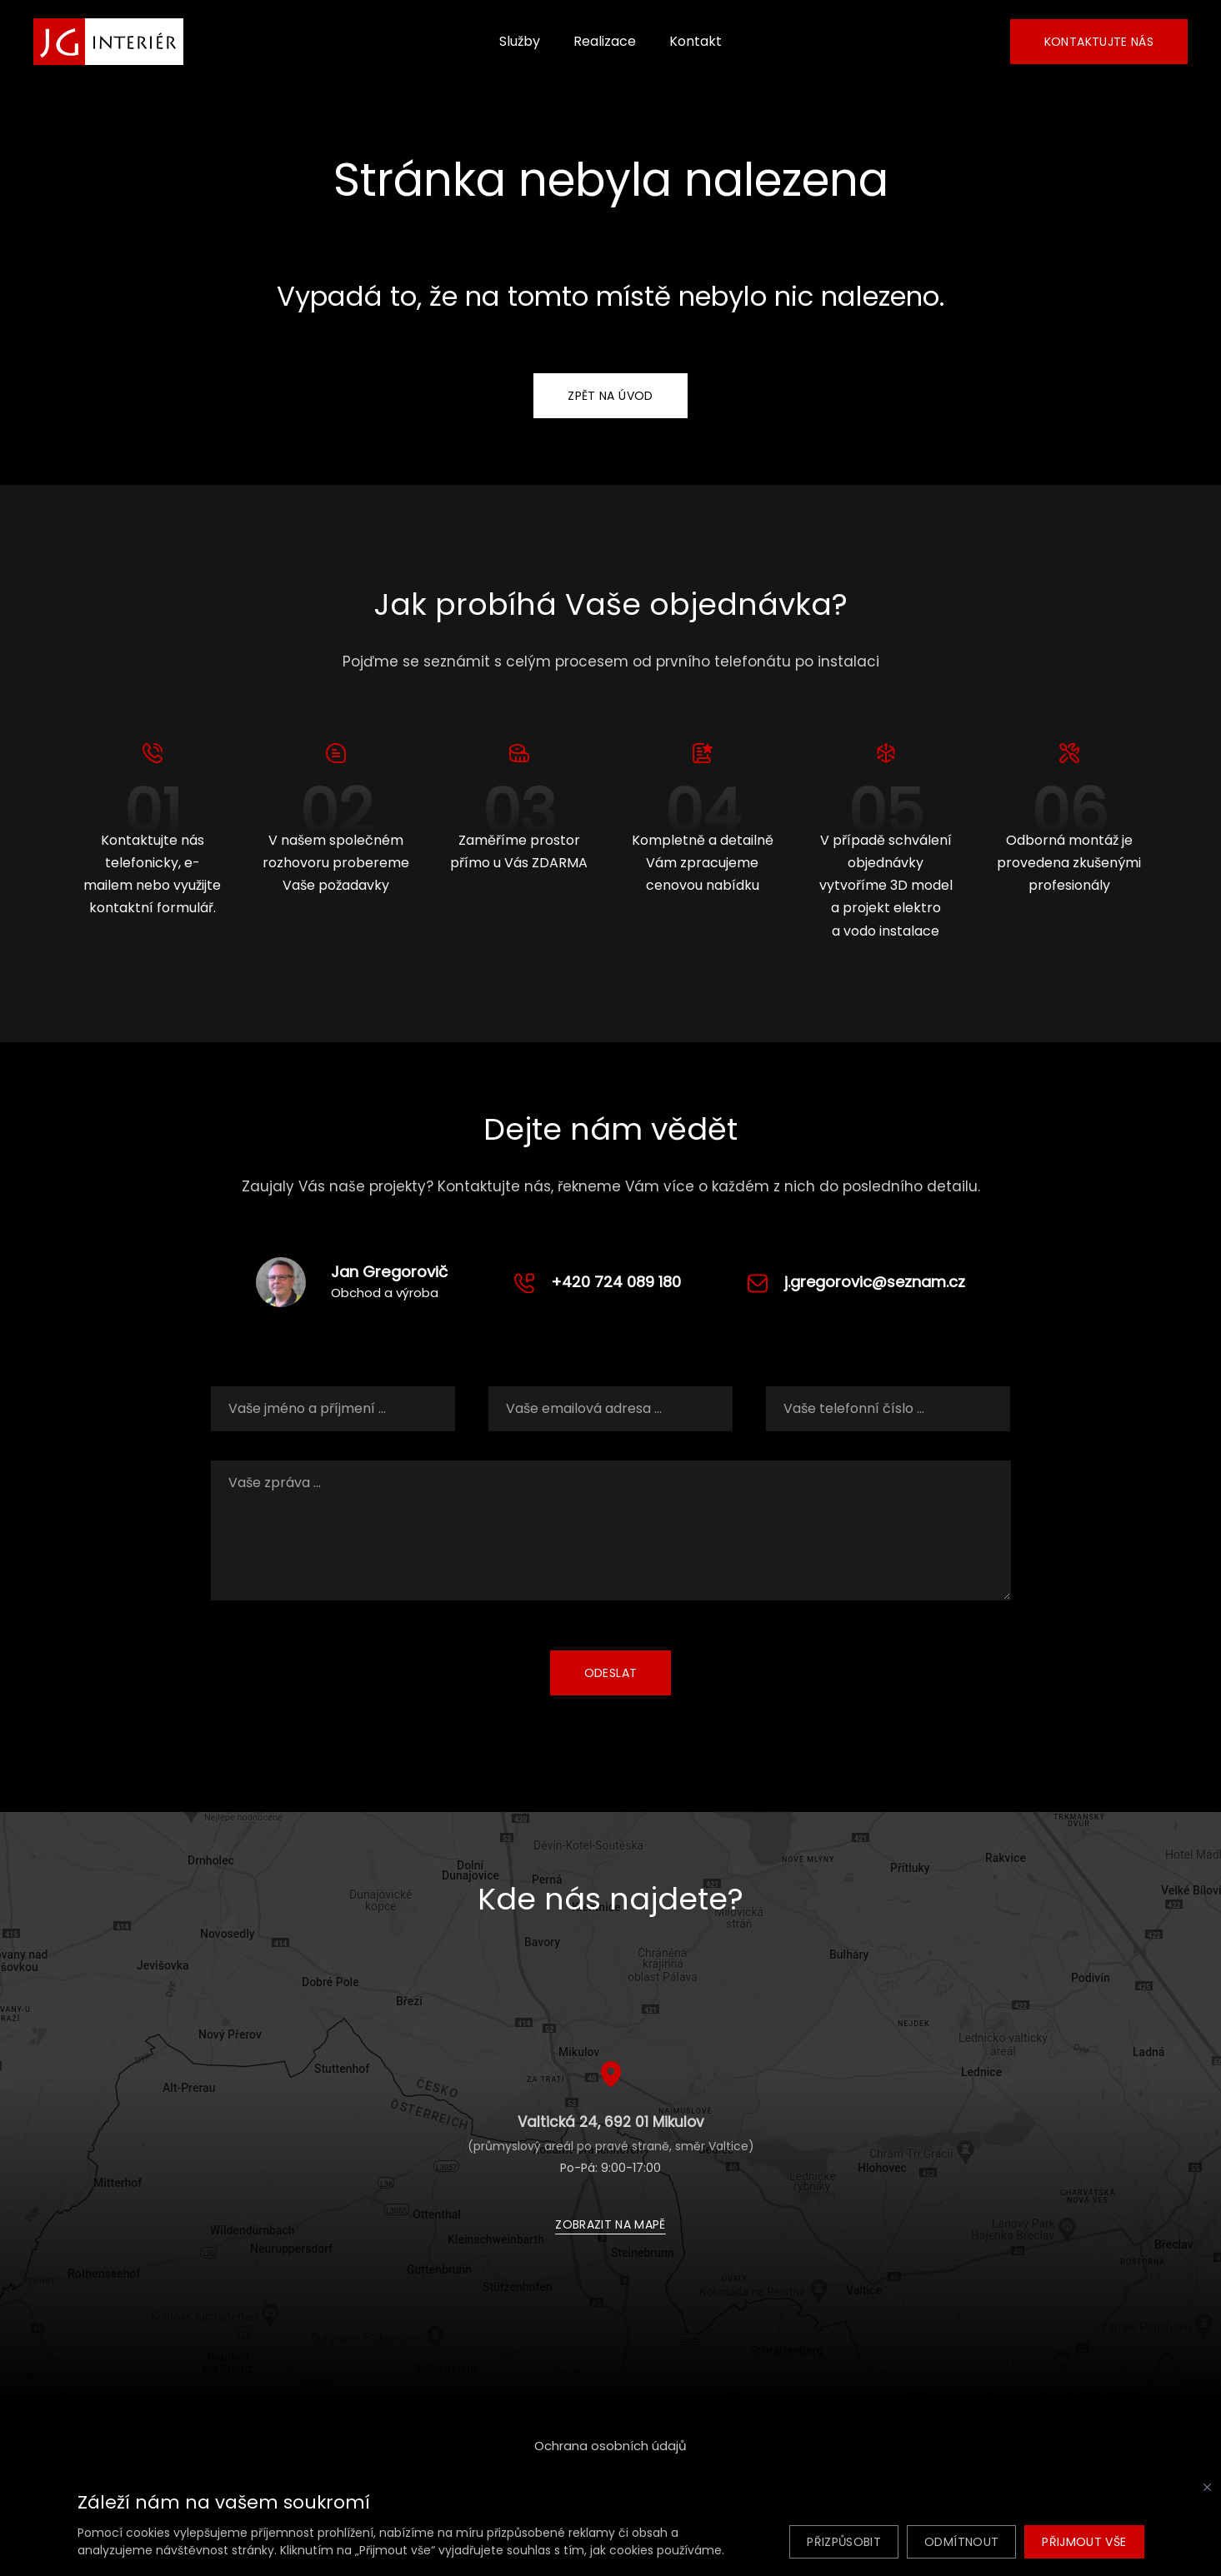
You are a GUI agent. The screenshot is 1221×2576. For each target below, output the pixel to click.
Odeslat (610, 1673)
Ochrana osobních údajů (610, 2445)
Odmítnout (961, 2542)
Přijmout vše (1084, 2542)
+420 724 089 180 (616, 1281)
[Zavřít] (1207, 2487)
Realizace (604, 41)
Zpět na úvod (610, 395)
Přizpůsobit (844, 2542)
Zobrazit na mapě (610, 2224)
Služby (519, 41)
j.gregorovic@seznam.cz (874, 1281)
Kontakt (695, 41)
